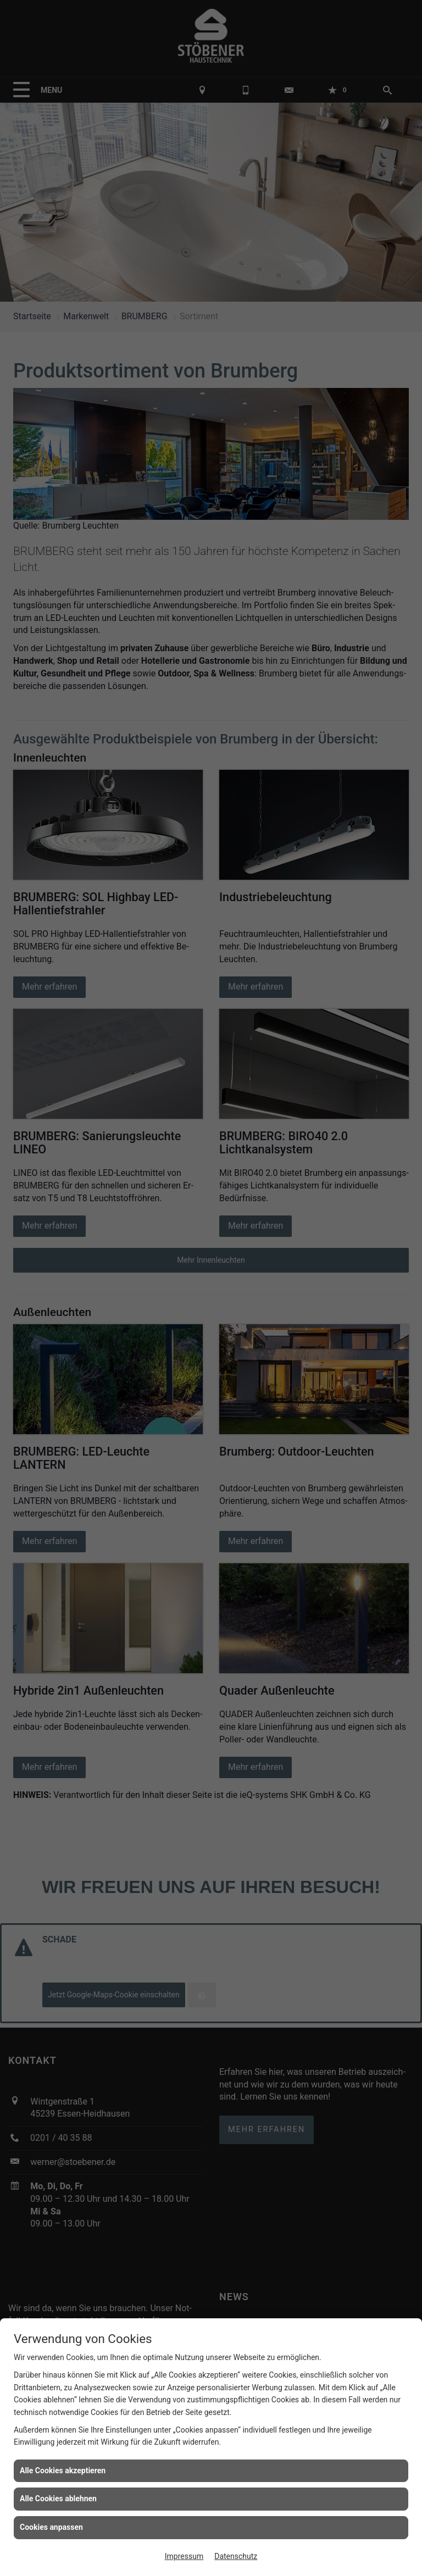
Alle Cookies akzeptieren (63, 2470)
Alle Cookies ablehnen (58, 2498)
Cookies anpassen (51, 2527)
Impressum (184, 2556)
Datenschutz (235, 2556)
